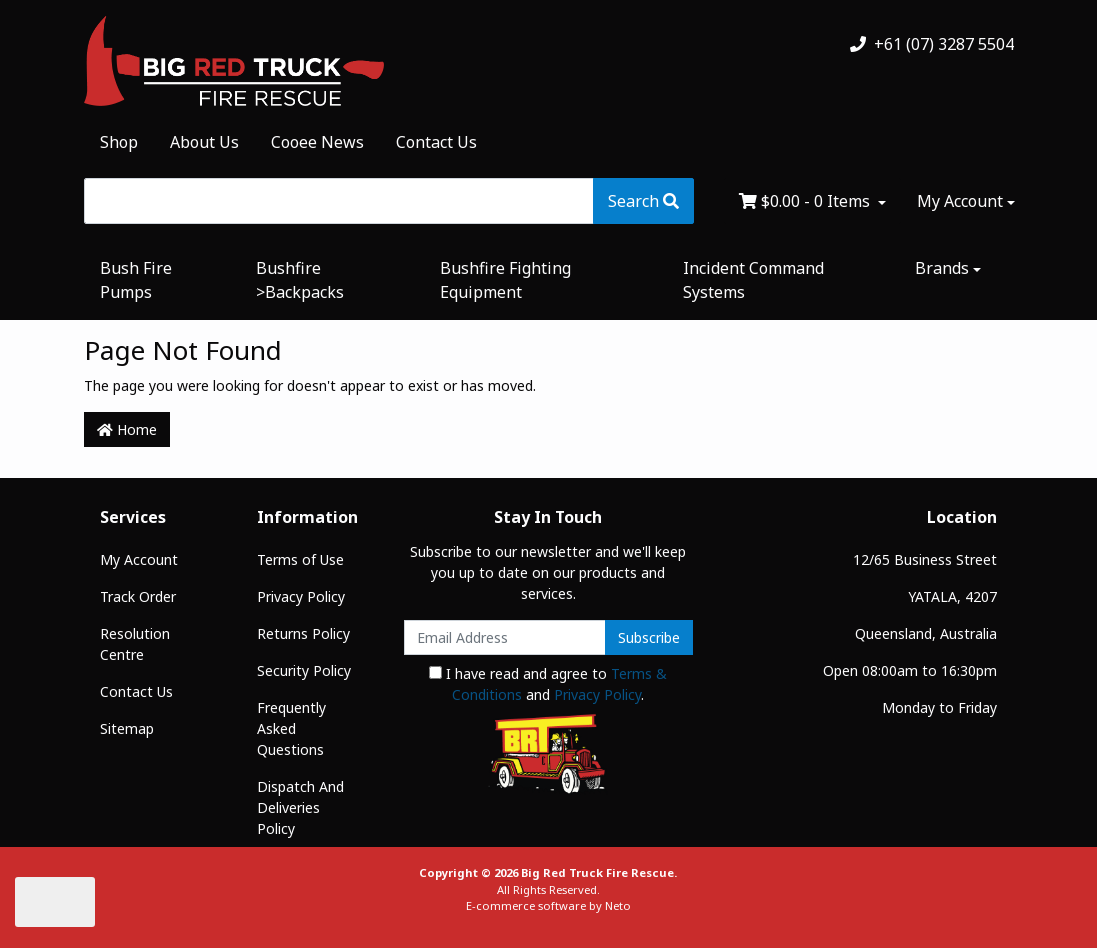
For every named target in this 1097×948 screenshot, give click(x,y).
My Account (139, 559)
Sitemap (127, 728)
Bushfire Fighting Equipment (505, 280)
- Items (806, 201)
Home (127, 429)
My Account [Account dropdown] (960, 201)
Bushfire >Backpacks (300, 280)
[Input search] (339, 201)
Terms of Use (300, 559)
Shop (119, 142)
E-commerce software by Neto (548, 905)
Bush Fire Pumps (136, 280)
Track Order (138, 596)
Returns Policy (303, 633)
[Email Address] (505, 637)
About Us (204, 142)
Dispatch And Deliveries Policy (300, 807)
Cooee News (317, 142)
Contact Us (436, 142)
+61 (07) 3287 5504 (932, 44)
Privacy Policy (301, 596)
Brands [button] (942, 268)
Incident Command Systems (753, 280)
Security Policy (304, 670)
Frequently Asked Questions (291, 728)
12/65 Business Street (925, 559)
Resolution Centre (135, 644)
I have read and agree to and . (548, 684)
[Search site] (643, 201)
